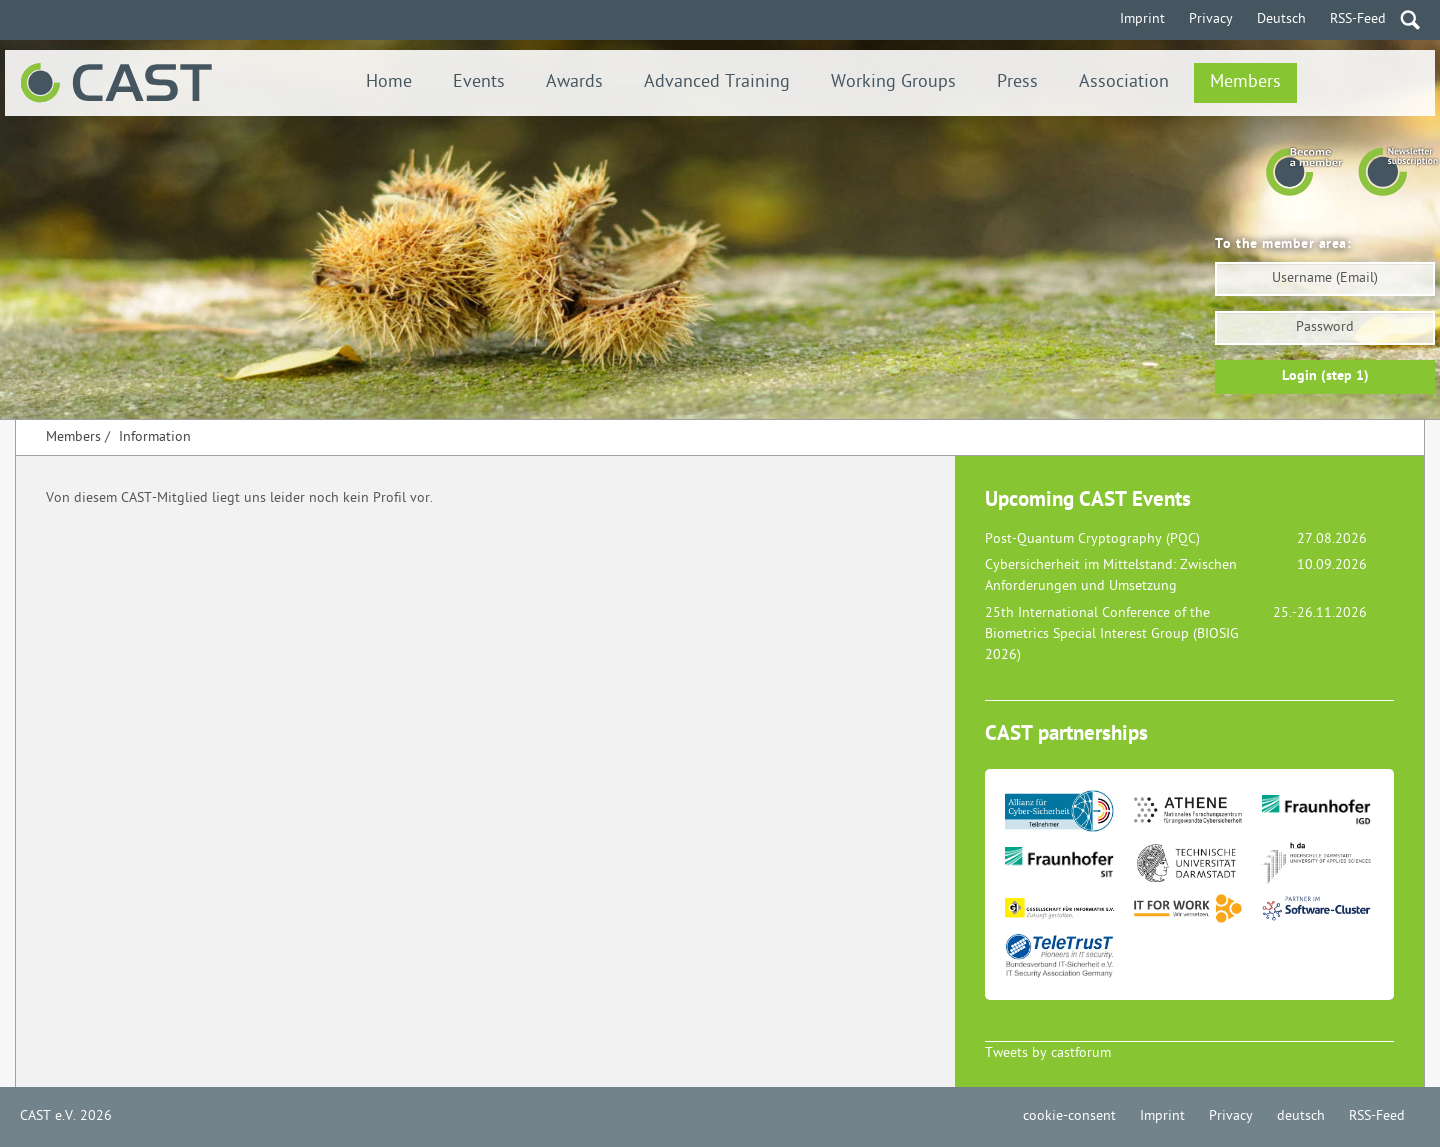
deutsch (1301, 1116)
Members (1245, 82)
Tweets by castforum (1048, 1053)
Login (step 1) (1325, 376)
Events (479, 82)
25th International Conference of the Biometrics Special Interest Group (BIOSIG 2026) (1112, 634)
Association (1124, 82)
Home (389, 82)
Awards (574, 82)
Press (1017, 82)
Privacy (1211, 19)
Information (155, 437)
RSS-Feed (1358, 19)
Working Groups (893, 82)
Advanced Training (717, 82)
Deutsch (1281, 19)
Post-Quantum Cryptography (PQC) (1092, 539)
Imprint (1142, 19)
